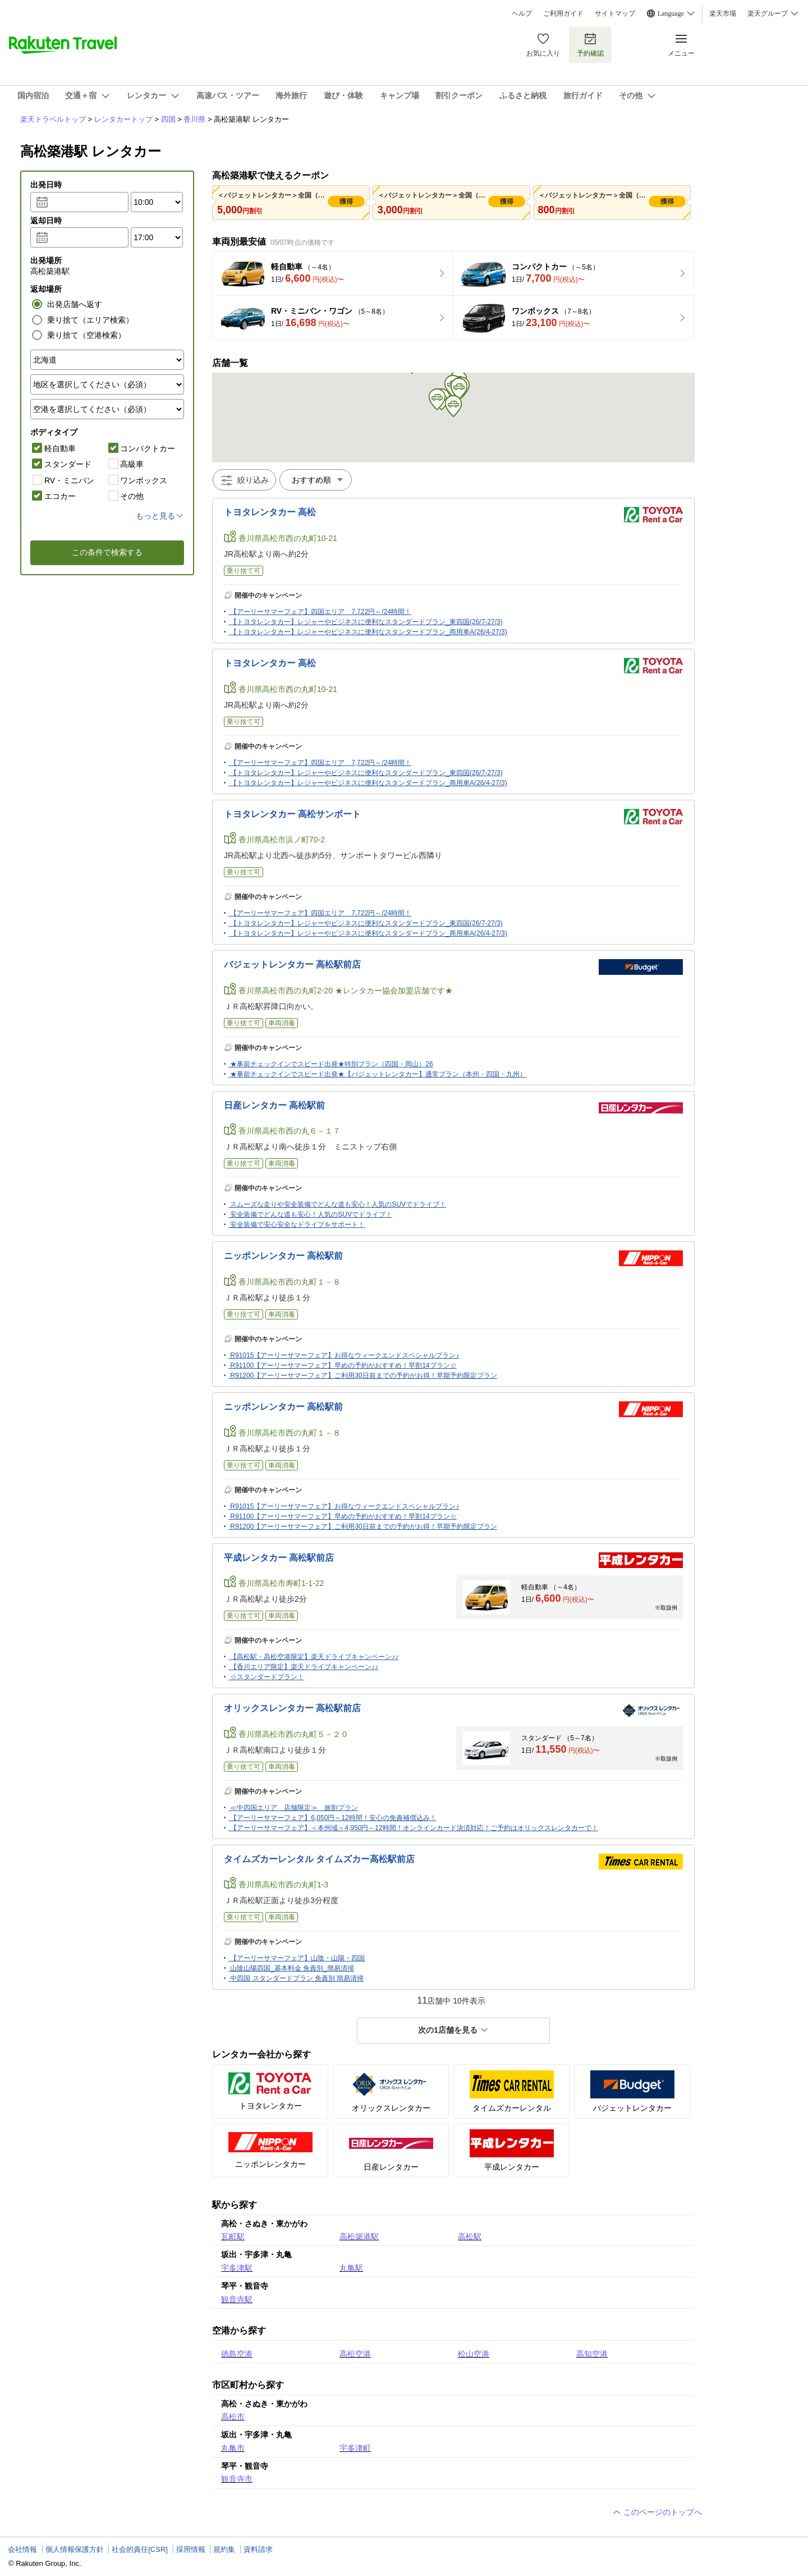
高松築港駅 (359, 2236)
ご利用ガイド (563, 13)
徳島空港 (236, 2353)
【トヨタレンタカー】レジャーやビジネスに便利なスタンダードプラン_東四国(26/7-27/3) (366, 622)
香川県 (194, 119)
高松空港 (355, 2353)
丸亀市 (233, 2448)
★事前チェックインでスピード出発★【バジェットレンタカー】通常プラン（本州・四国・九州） (378, 1074)
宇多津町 (355, 2448)
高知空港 (592, 2353)
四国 (168, 119)
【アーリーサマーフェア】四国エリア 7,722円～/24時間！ (320, 612)
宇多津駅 (236, 2267)
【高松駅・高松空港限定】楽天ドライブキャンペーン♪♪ (314, 1657)
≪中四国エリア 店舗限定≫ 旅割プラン (294, 1808)
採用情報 (190, 2549)
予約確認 (590, 44)
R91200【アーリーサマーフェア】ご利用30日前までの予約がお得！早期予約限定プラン (363, 1375)
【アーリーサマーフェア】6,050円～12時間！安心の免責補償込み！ (333, 1818)
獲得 (346, 201)
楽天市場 (722, 13)
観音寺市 (236, 2478)
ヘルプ (522, 13)
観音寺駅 (236, 2299)
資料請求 (258, 2549)
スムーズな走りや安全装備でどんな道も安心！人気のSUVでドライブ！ (338, 1204)
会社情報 (22, 2549)
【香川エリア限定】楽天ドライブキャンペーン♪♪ (304, 1667)
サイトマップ (615, 13)
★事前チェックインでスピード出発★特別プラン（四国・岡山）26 (331, 1064)
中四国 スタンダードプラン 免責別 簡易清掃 (297, 1978)
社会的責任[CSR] (140, 2549)
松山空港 (473, 2353)
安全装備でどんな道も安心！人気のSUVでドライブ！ (311, 1214)
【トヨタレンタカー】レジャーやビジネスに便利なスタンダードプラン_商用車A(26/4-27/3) (368, 632)
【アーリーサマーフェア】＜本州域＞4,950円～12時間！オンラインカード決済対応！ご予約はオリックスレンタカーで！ (414, 1828)
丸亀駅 (351, 2267)
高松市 (233, 2416)
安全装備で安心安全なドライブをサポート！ (297, 1225)
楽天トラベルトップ (53, 119)
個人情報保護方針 (74, 2549)
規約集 (224, 2549)
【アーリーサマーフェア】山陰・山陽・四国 (297, 1958)
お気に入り (543, 44)
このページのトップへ (657, 2512)
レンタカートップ (123, 119)
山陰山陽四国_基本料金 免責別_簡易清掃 (292, 1968)
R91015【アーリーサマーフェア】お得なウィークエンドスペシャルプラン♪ (344, 1355)
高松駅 (469, 2236)
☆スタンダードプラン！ (267, 1677)
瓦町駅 (233, 2236)
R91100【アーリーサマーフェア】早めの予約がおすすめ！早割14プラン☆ (343, 1365)
